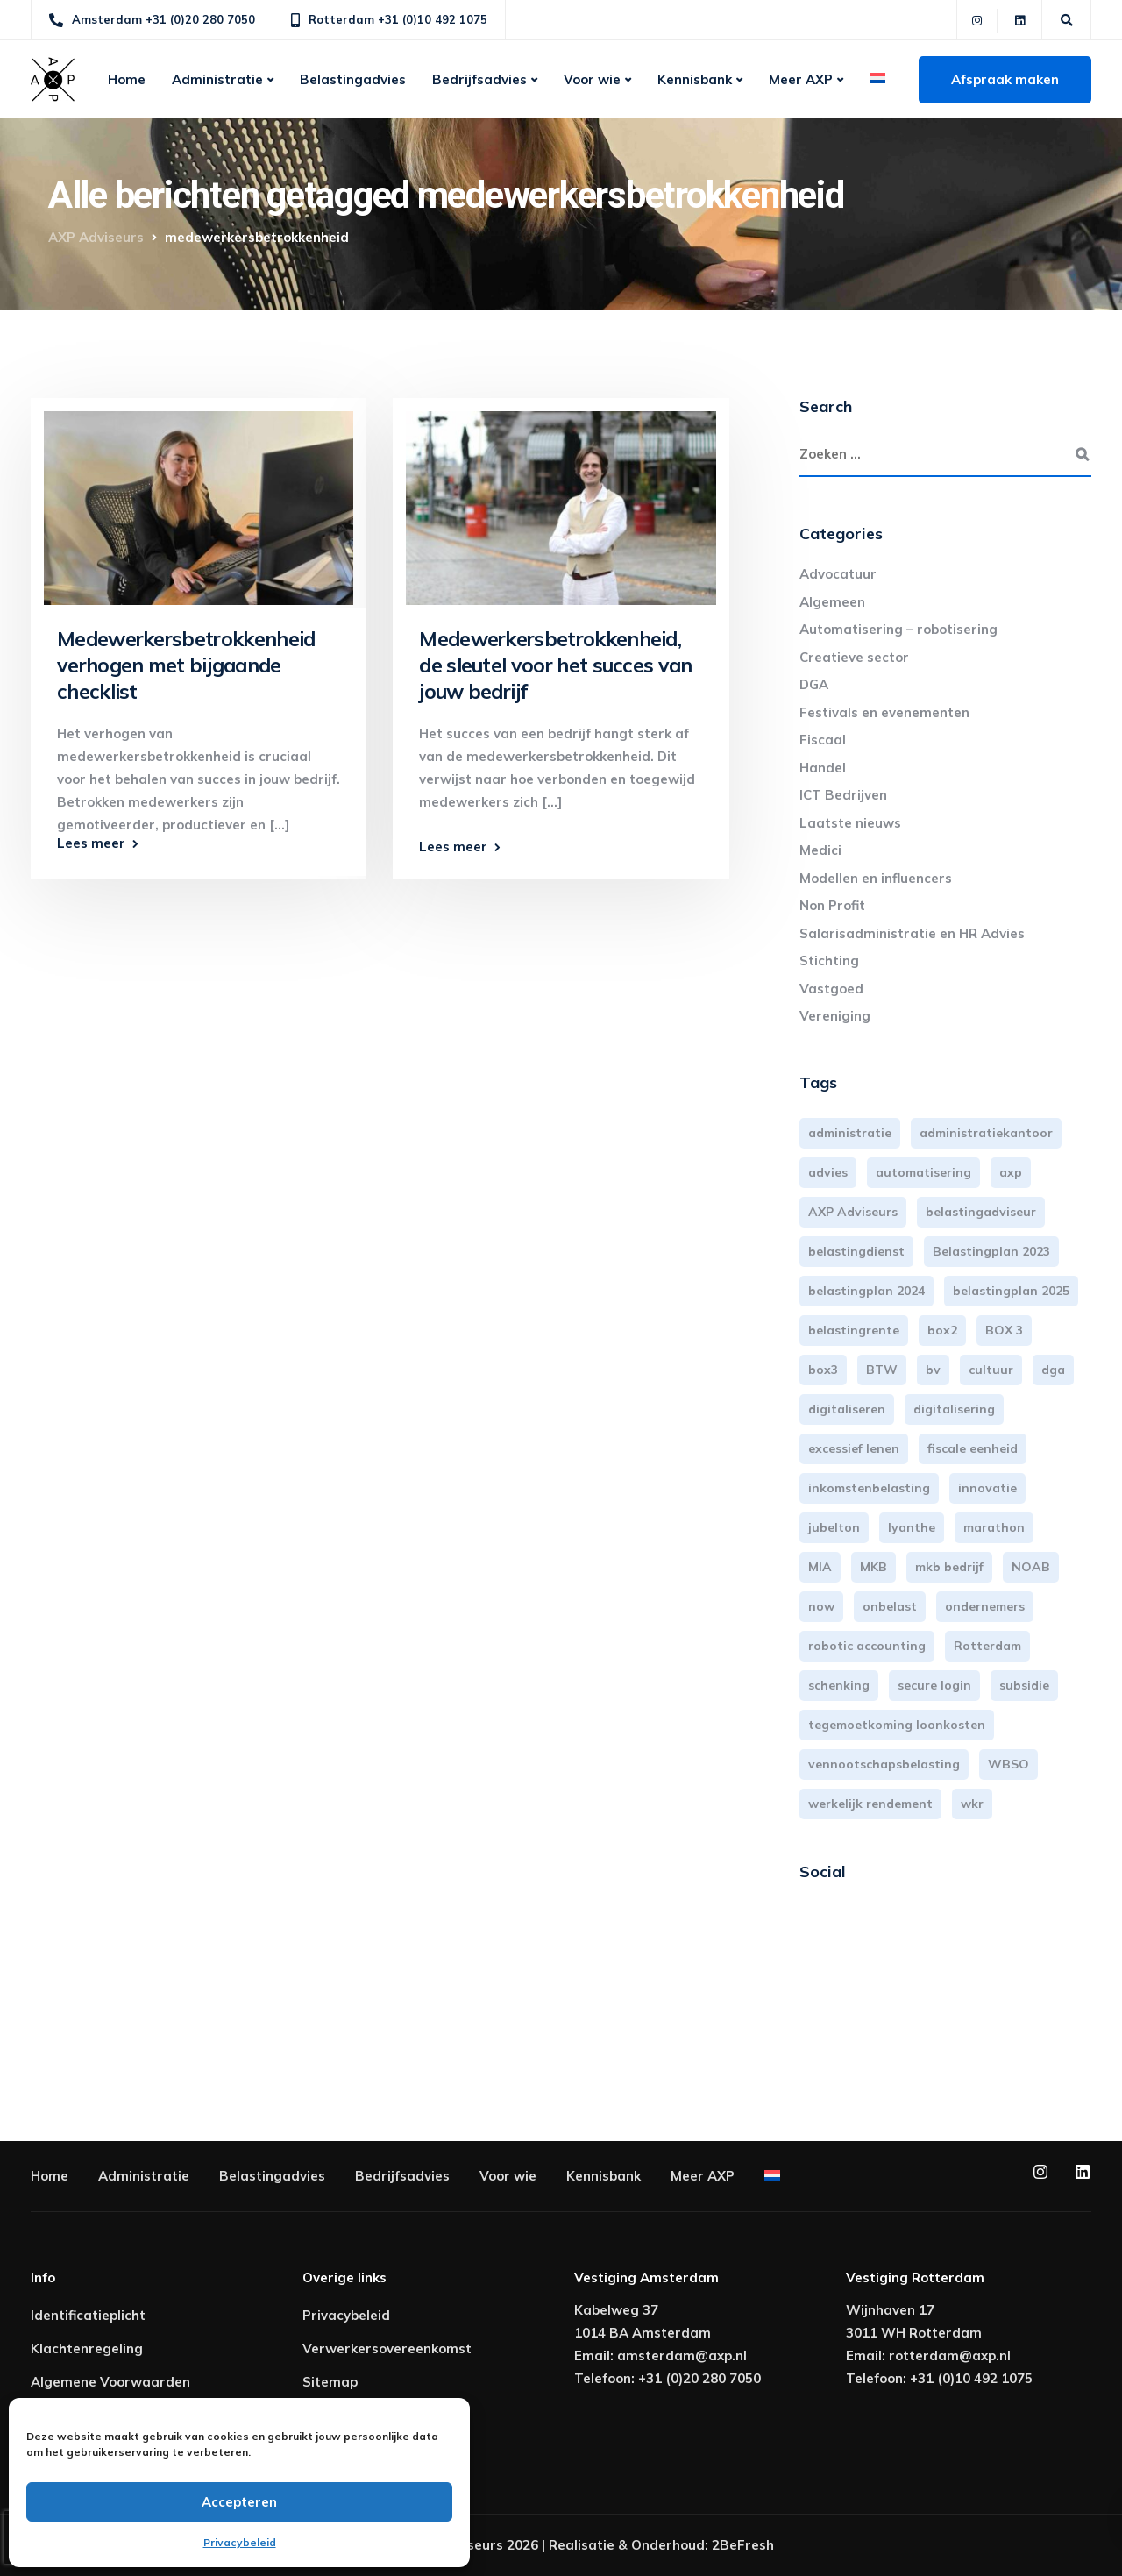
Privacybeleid (239, 2542)
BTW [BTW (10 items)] (882, 1369)
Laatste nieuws (850, 823)
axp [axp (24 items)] (1010, 1172)
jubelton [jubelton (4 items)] (834, 1527)
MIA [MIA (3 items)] (820, 1567)
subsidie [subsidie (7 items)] (1024, 1685)
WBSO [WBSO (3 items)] (1008, 1764)
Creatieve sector (854, 657)
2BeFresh (743, 2545)
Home (127, 79)
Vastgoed (831, 988)
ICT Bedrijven (843, 794)
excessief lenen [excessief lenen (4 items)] (853, 1448)
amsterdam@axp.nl (682, 2355)
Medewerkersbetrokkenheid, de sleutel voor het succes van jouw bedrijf (555, 665)
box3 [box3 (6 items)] (823, 1369)
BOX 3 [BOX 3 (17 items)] (1004, 1330)
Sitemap (330, 2381)
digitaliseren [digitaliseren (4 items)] (846, 1409)
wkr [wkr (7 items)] (972, 1803)
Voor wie (592, 79)
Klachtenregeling (87, 2348)
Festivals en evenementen (884, 712)
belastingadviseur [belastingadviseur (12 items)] (981, 1212)
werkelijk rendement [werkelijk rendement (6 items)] (870, 1803)
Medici (820, 850)
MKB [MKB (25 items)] (873, 1567)
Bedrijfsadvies (479, 79)
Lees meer (91, 843)
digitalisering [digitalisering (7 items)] (954, 1409)
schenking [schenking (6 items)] (839, 1685)
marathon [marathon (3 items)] (994, 1527)
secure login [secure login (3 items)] (934, 1685)
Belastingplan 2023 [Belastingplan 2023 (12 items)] (991, 1251)
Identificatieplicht (88, 2315)
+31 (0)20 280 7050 (699, 2378)
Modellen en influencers (875, 878)
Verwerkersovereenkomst (387, 2348)
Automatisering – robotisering (898, 629)
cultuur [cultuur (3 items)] (991, 1369)
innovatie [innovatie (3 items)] (987, 1488)
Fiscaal (822, 739)
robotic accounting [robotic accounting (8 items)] (867, 1646)
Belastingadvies (353, 79)
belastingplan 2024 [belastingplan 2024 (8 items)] (866, 1291)
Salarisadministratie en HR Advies (912, 933)
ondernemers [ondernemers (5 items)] (985, 1606)
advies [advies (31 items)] (828, 1172)
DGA (813, 684)
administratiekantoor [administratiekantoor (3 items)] (986, 1133)
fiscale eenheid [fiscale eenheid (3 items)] (972, 1448)
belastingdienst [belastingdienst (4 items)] (856, 1251)
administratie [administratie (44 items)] (849, 1133)
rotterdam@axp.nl (950, 2355)
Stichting (829, 960)
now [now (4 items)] (821, 1606)
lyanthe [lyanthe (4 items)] (911, 1527)
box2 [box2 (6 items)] (942, 1330)
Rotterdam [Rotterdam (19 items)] (987, 1646)
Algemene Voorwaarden (110, 2381)
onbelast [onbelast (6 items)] (890, 1606)
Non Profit (832, 905)
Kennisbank (694, 79)
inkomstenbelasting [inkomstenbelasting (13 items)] (869, 1488)
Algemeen (832, 602)
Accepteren (239, 2502)
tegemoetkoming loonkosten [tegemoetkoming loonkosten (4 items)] (896, 1725)
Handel (822, 767)
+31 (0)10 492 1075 (971, 2378)
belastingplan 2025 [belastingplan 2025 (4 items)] (1011, 1291)
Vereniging (834, 1015)
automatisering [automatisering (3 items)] (923, 1172)
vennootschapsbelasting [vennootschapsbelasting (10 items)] (884, 1764)
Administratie (217, 79)
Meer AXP (801, 79)
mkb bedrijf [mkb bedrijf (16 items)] (949, 1567)
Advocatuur (838, 574)
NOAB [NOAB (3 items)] (1031, 1567)
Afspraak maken (1005, 79)
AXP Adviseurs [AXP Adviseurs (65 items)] (853, 1212)
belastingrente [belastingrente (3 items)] (853, 1330)
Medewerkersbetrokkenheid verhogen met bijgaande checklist (186, 665)
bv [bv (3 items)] (933, 1369)
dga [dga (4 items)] (1053, 1369)
